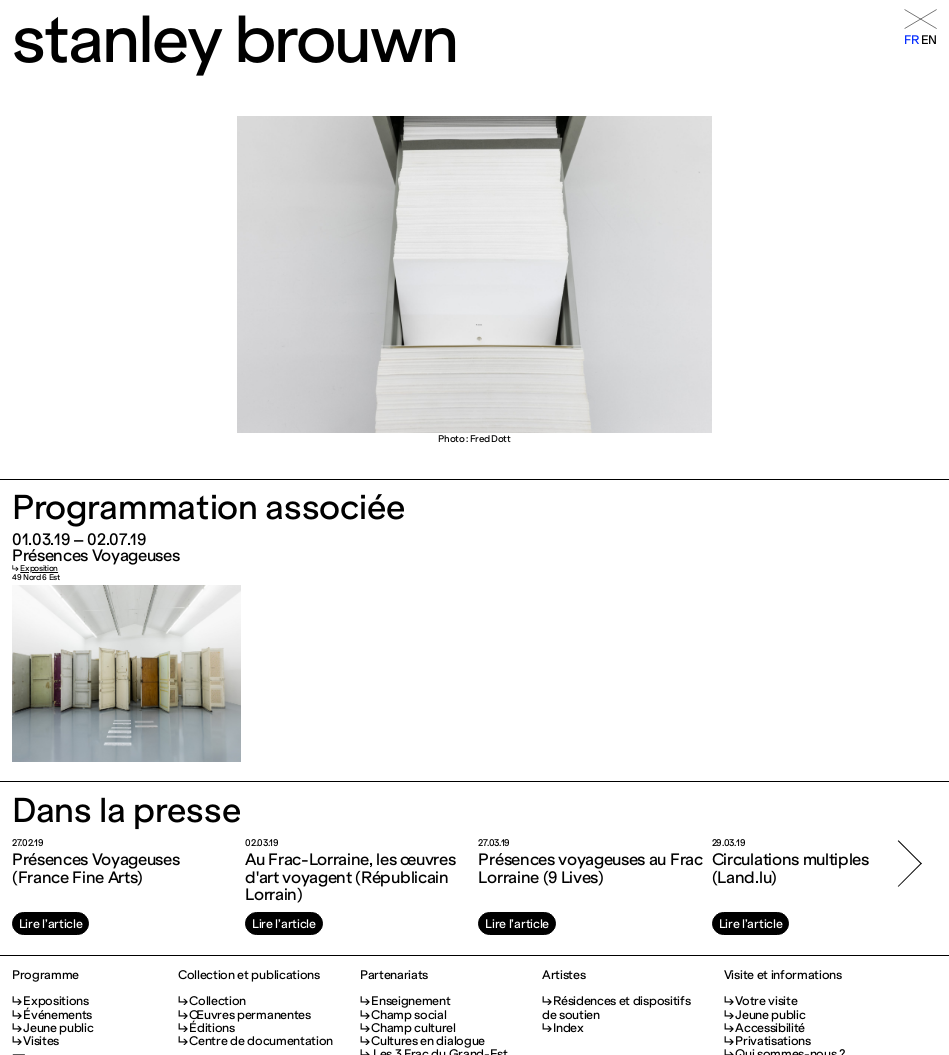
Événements (57, 1014)
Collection (217, 1000)
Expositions (56, 1000)
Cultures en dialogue (428, 1040)
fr (911, 39)
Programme (45, 974)
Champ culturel (413, 1027)
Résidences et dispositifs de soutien (616, 1007)
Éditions (211, 1027)
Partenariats (394, 974)
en (929, 39)
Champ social (408, 1014)
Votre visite (766, 1000)
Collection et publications (249, 974)
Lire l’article (51, 923)
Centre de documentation (261, 1040)
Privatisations (773, 1040)
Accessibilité (770, 1027)
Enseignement (410, 1000)
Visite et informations (783, 974)
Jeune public (58, 1027)
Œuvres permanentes (249, 1014)
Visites (41, 1040)
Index (568, 1027)
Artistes (563, 974)
